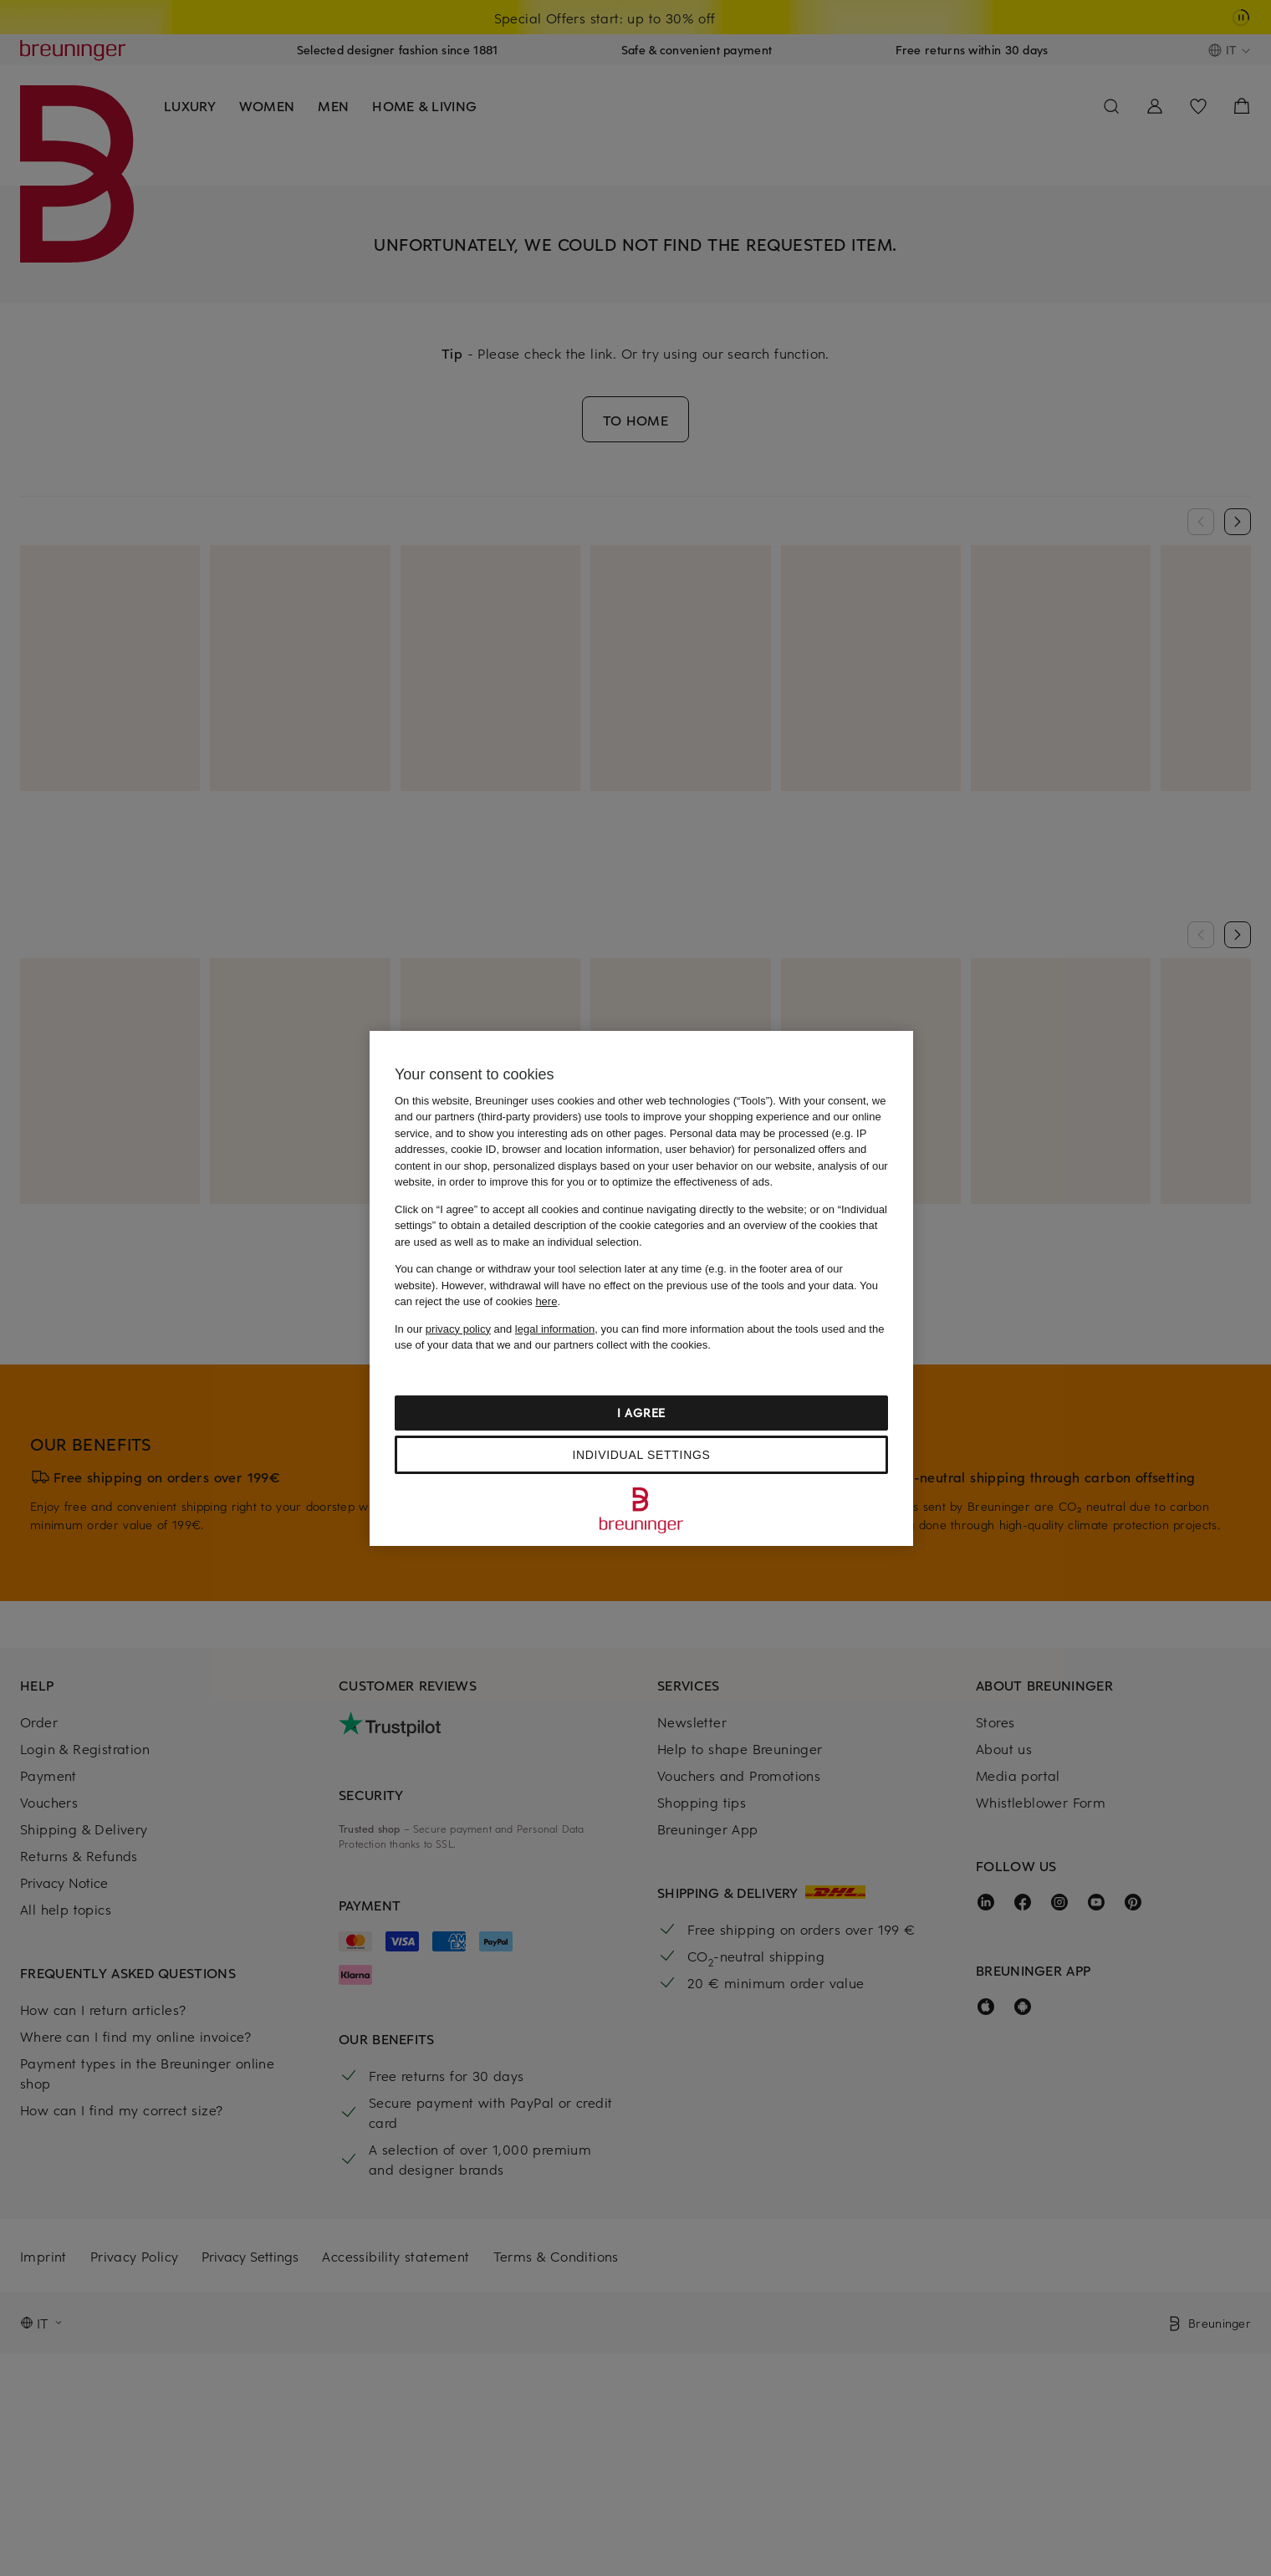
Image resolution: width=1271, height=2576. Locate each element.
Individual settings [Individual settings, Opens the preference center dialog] (641, 1454)
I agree (641, 1413)
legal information (555, 1329)
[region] (641, 1288)
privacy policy (458, 1329)
